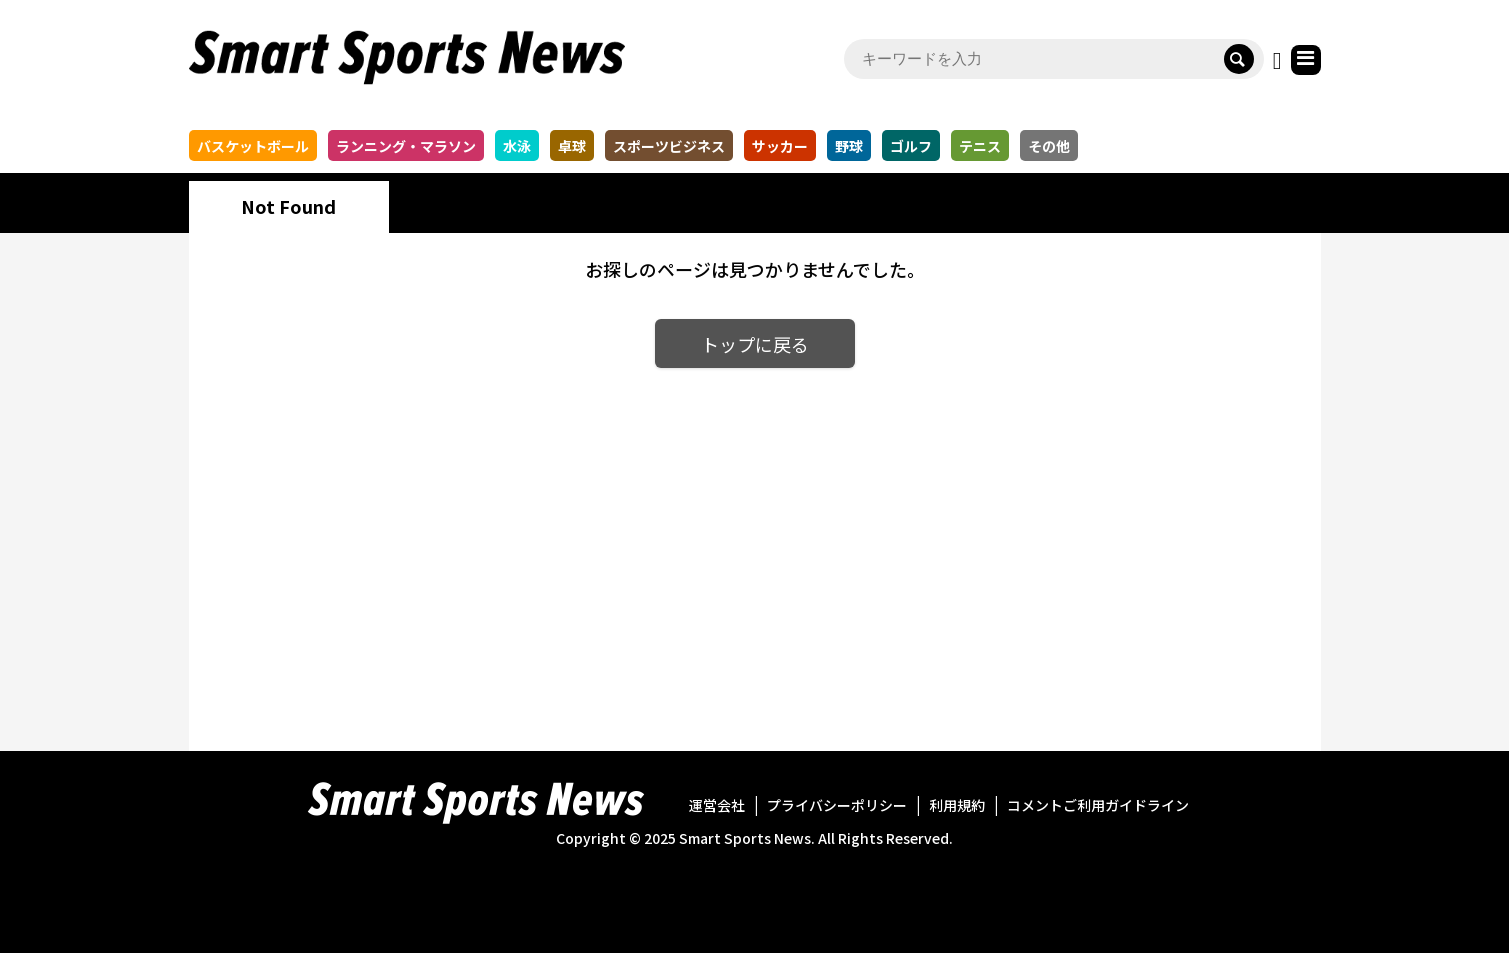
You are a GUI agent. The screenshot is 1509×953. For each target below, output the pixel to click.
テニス (980, 146)
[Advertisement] (754, 544)
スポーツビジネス (669, 146)
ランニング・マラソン (406, 146)
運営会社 (717, 805)
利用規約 (957, 805)
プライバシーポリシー (837, 805)
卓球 (572, 146)
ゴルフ (911, 146)
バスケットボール (253, 146)
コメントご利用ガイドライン (1098, 805)
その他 (1049, 146)
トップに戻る (755, 344)
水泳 (517, 146)
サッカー (780, 146)
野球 (849, 146)
